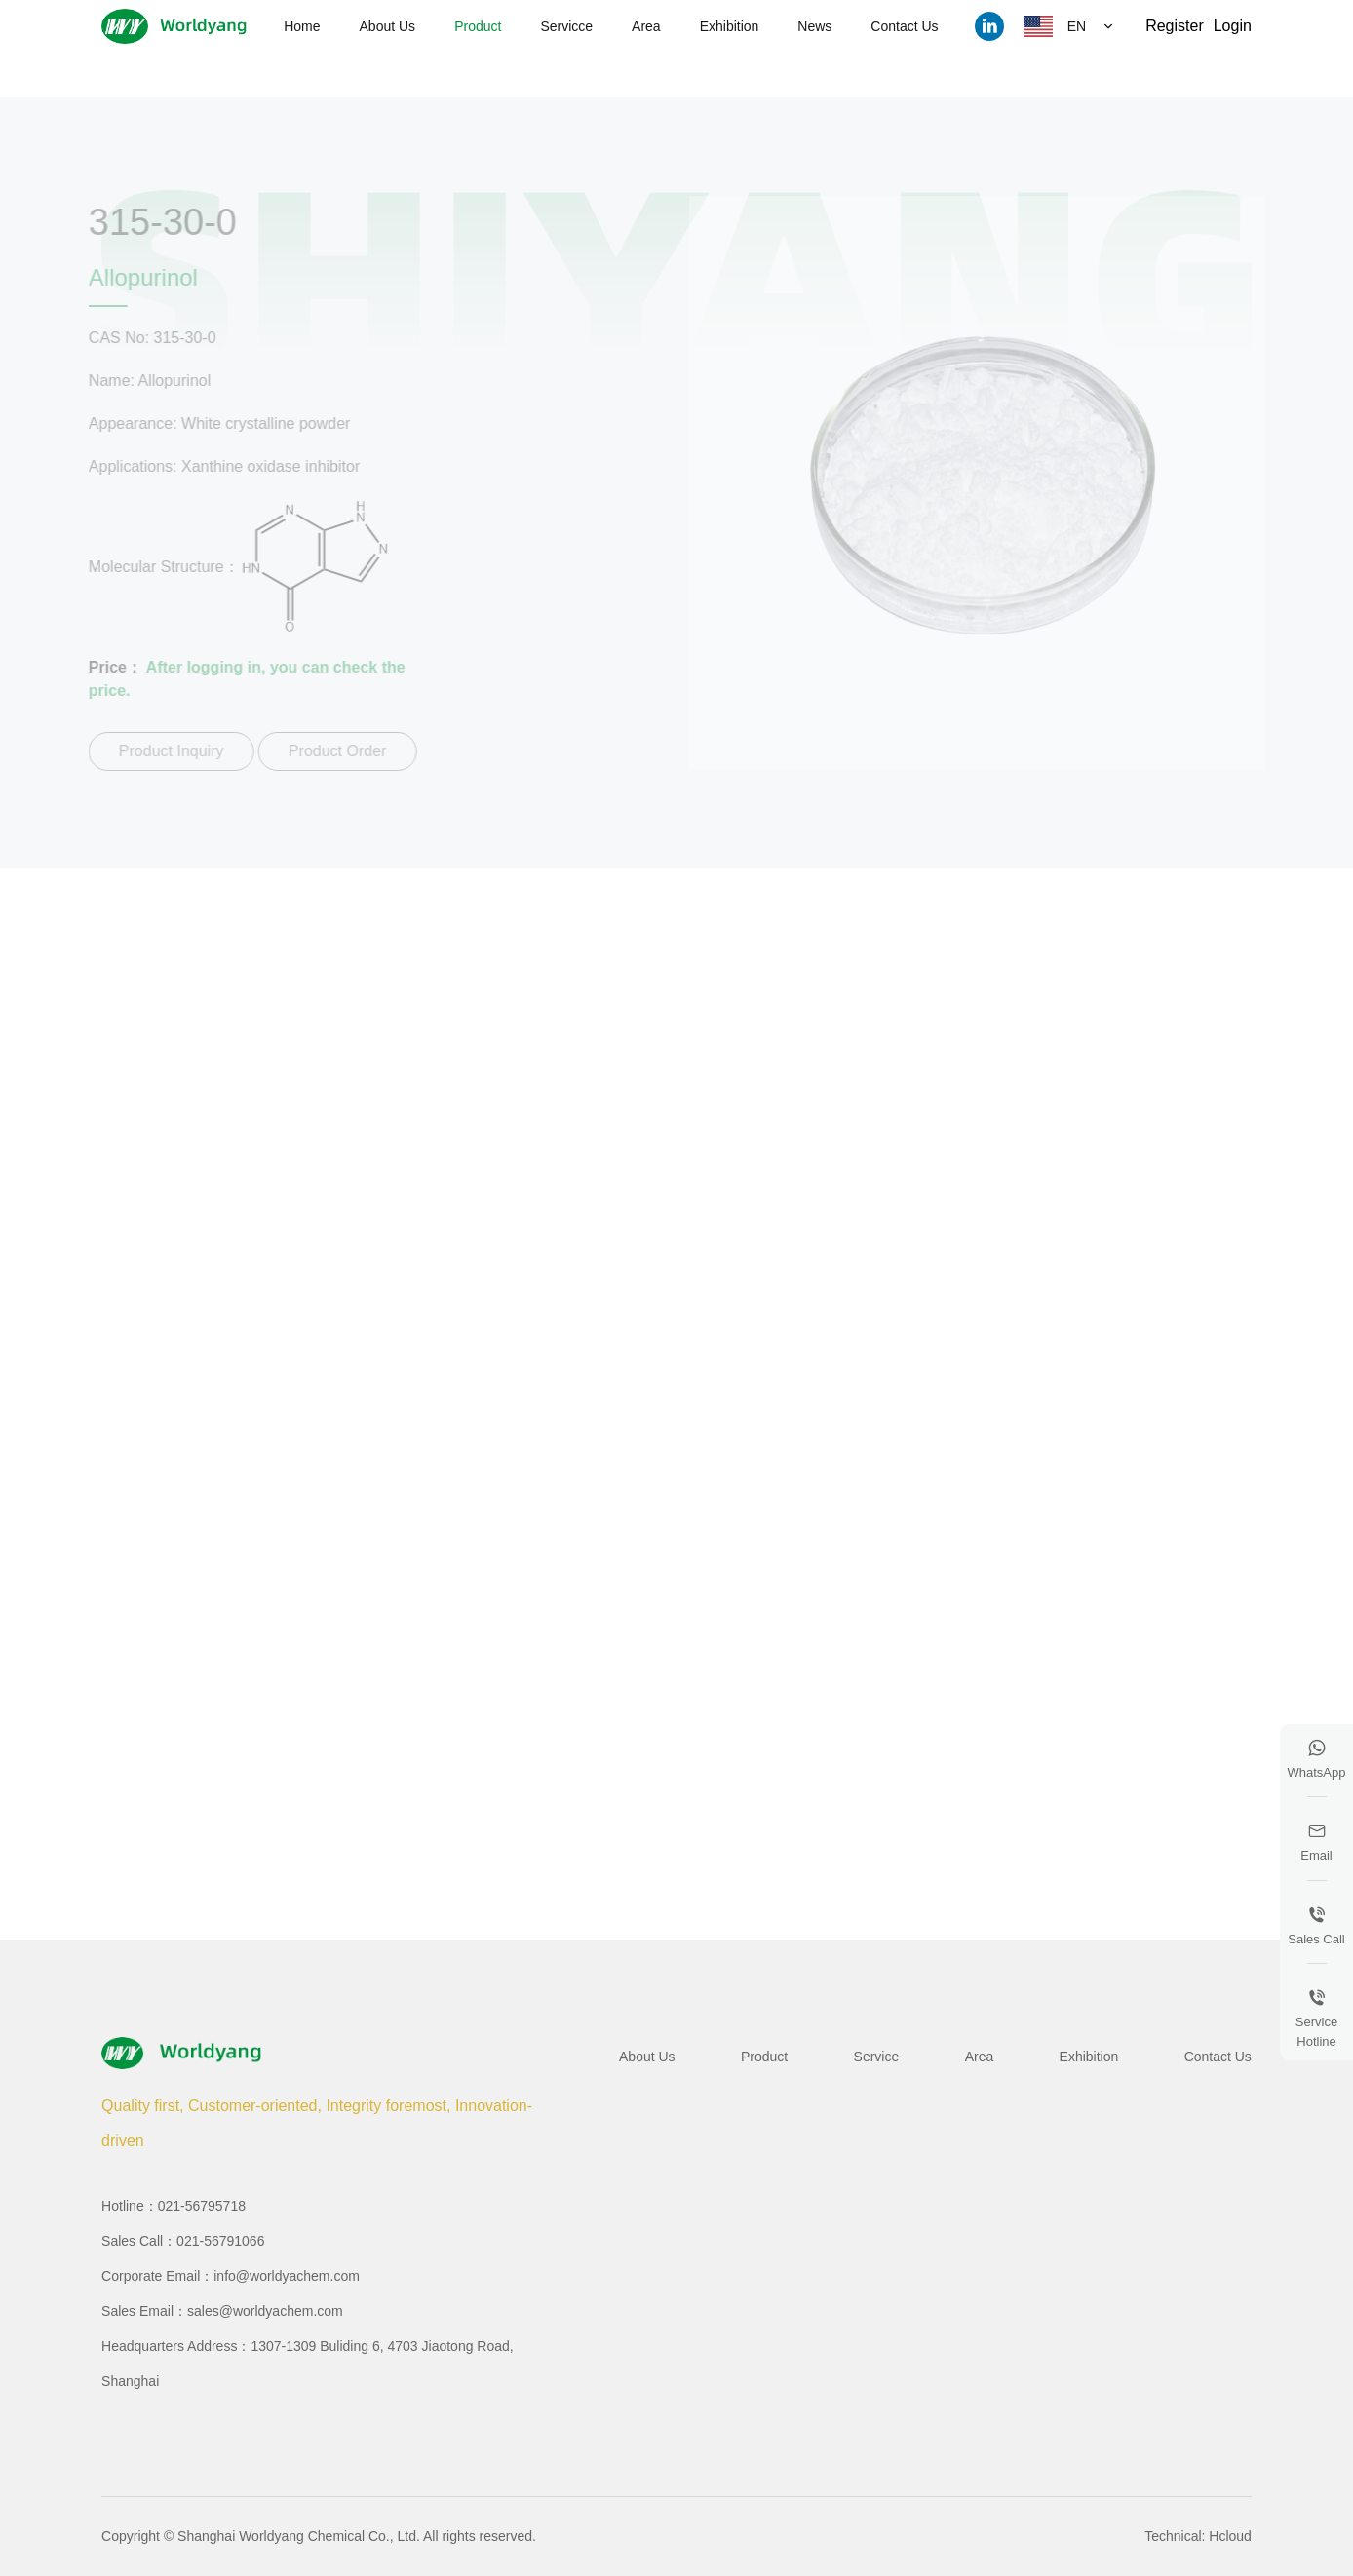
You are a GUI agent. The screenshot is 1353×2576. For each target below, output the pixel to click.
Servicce (566, 26)
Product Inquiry (166, 751)
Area (646, 26)
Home (302, 26)
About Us (388, 26)
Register (1174, 26)
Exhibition (729, 26)
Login (1233, 26)
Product (477, 26)
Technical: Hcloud (1198, 2536)
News (814, 26)
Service (877, 2056)
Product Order (332, 751)
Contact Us (904, 26)
